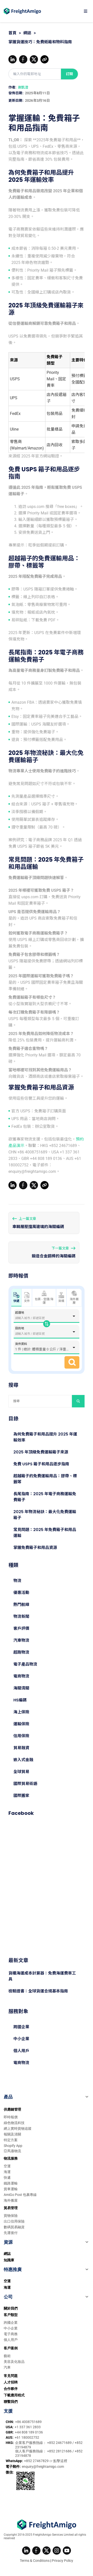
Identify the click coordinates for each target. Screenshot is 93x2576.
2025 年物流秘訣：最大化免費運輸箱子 (44, 1515)
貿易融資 (21, 1748)
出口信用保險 (14, 2221)
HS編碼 (20, 1700)
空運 (7, 2166)
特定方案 (11, 2140)
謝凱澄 (23, 87)
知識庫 (9, 2260)
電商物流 (21, 1676)
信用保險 (21, 1736)
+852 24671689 (59, 2443)
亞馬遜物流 (12, 2151)
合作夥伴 (11, 2389)
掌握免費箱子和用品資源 (35, 1547)
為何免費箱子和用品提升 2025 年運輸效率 (45, 1437)
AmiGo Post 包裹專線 (20, 2195)
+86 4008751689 (28, 2422)
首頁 (12, 33)
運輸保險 (21, 1724)
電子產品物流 (25, 1664)
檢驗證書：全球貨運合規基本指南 (38, 1991)
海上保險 (21, 1712)
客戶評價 (21, 1628)
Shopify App (13, 2146)
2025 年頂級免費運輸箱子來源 (40, 1452)
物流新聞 (21, 1616)
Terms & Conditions (35, 2561)
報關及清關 (12, 2134)
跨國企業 (21, 2027)
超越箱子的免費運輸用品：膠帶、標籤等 (45, 1479)
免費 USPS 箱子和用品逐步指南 (41, 1464)
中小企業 (21, 2039)
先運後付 (11, 2233)
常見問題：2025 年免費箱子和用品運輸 (44, 1532)
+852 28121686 (59, 2451)
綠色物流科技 (14, 2123)
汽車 (7, 2367)
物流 (17, 1581)
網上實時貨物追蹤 (17, 2128)
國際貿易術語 (25, 1783)
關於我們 (11, 2308)
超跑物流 (21, 1652)
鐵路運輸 (11, 2183)
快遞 (7, 2178)
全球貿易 (21, 1772)
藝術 (7, 2356)
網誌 (27, 33)
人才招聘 (11, 2382)
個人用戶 (21, 2051)
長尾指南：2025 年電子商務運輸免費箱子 (44, 1497)
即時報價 (11, 2117)
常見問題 (11, 2376)
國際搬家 (21, 1795)
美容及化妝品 (14, 2362)
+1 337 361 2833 (28, 2427)
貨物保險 (11, 2216)
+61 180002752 (27, 2437)
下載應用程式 (14, 2395)
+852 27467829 (36, 2461)
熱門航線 (21, 1604)
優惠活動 (21, 1592)
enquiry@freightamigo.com (43, 2467)
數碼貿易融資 (14, 2227)
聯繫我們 (11, 2402)
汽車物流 (21, 1640)
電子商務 (11, 2334)
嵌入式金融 (23, 1760)
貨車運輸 (11, 2189)
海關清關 (21, 1688)
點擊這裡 (60, 2461)
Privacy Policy (62, 2561)
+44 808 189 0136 (29, 2432)
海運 (7, 2172)
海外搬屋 (74, 1297)
